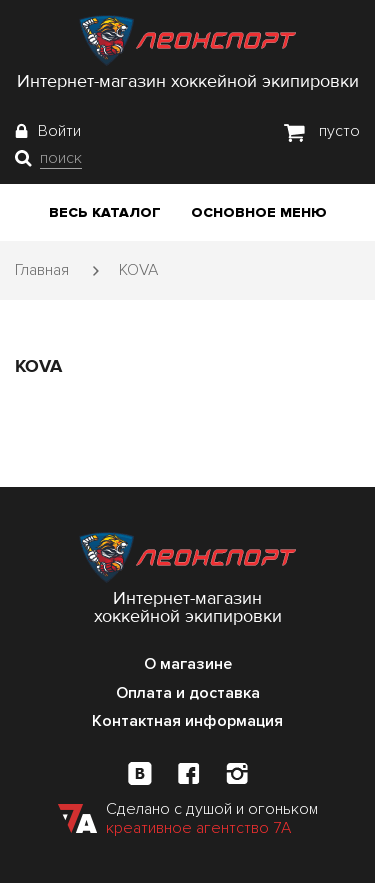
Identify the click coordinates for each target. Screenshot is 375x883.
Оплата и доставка (188, 693)
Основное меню (259, 212)
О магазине (188, 664)
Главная (42, 270)
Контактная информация (187, 721)
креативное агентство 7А (198, 828)
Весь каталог (105, 212)
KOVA (138, 270)
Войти (59, 131)
